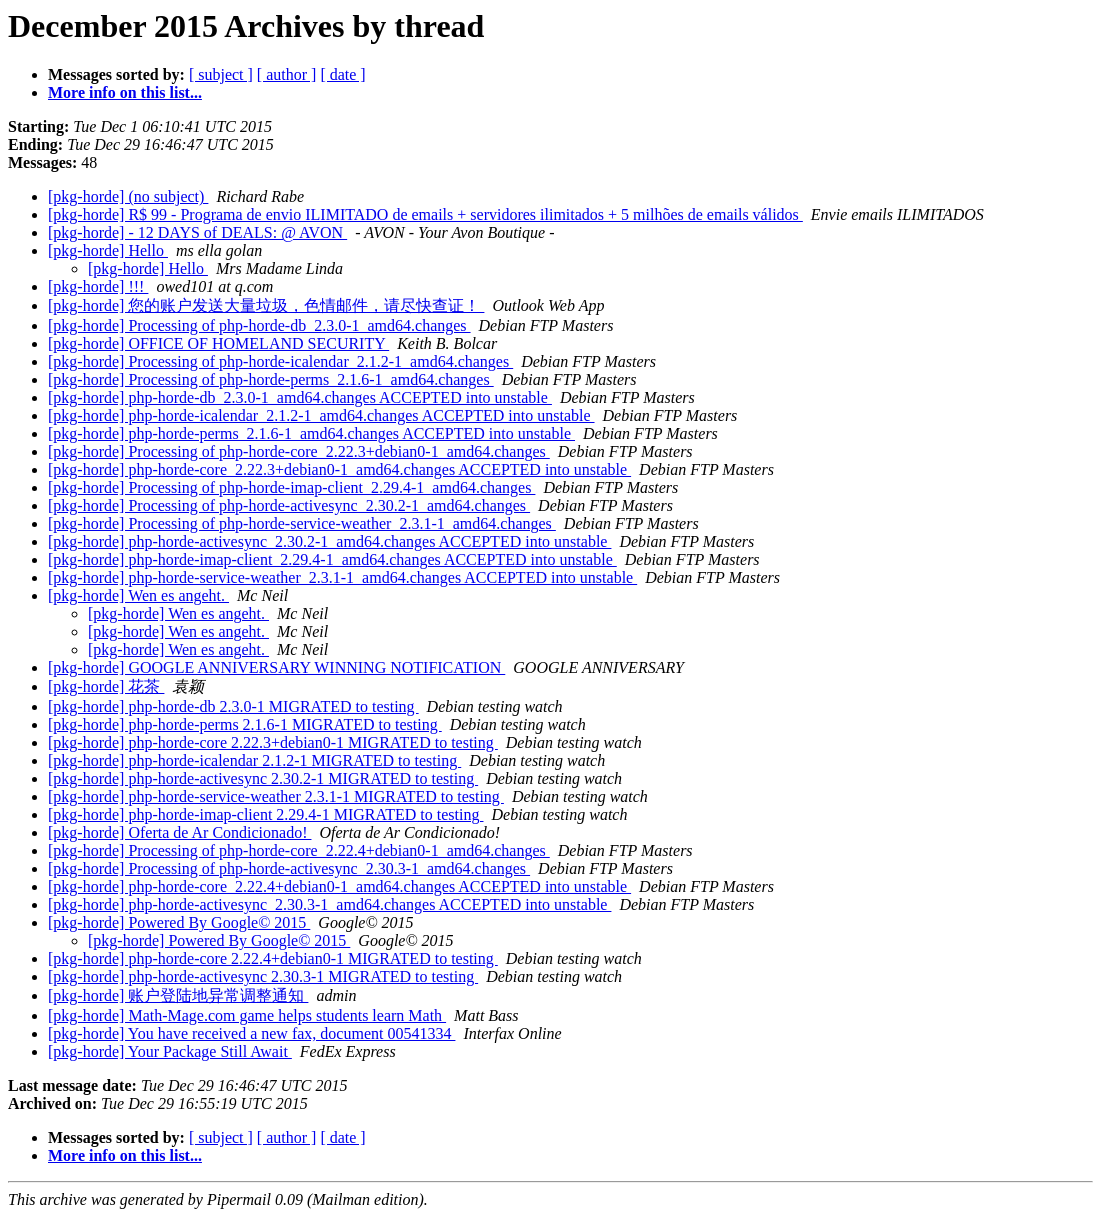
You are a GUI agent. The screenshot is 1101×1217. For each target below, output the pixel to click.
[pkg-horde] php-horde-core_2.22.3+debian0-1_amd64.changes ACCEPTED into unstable (339, 469)
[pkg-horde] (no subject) (128, 196)
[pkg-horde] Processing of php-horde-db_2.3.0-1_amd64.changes (259, 325)
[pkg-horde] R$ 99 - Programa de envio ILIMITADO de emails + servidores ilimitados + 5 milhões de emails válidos (425, 214)
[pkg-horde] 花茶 (106, 686)
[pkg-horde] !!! (98, 286)
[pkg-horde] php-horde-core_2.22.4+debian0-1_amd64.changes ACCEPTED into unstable (339, 886)
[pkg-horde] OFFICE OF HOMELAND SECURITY (218, 343)
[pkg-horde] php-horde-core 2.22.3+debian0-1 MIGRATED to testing (273, 742)
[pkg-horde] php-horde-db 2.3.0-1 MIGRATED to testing (233, 706)
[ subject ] (221, 74)
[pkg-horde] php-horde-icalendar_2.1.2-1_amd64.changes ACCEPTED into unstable (321, 415)
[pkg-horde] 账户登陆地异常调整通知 (178, 995)
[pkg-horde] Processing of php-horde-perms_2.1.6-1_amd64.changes (271, 379)
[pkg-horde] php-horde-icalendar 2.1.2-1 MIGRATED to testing (254, 760)
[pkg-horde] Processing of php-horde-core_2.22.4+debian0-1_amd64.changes (299, 850)
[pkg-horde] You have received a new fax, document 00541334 (251, 1033)
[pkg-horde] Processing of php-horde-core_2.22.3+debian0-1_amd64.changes (299, 451)
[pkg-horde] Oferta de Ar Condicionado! (179, 832)
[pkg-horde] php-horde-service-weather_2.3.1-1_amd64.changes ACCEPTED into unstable (342, 577)
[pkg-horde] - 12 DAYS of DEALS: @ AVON (197, 232)
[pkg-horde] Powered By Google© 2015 (179, 922)
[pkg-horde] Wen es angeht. (138, 595)
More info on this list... (125, 92)
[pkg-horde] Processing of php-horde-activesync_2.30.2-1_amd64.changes (289, 505)
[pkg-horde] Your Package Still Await (170, 1051)
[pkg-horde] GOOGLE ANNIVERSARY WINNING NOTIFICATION (276, 667)
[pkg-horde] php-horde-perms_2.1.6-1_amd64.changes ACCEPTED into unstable (311, 433)
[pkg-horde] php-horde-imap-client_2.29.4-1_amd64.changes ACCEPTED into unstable (332, 559)
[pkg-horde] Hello (108, 250)
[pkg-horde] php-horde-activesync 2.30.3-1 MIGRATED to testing (263, 976)
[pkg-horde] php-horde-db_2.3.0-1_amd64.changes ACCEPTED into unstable (300, 397)
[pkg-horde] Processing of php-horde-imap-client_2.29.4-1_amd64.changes (291, 487)
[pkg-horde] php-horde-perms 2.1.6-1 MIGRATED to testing (245, 724)
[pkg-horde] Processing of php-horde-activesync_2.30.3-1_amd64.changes (289, 868)
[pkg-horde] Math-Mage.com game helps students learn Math (247, 1015)
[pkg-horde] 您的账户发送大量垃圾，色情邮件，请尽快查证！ (266, 305)
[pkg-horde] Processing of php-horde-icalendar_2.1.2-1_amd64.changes (280, 361)
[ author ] (287, 74)
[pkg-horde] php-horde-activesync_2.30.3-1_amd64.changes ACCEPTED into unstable (329, 904)
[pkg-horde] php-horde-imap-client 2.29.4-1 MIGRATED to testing (265, 814)
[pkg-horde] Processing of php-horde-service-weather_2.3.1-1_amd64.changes (302, 523)
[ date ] (342, 74)
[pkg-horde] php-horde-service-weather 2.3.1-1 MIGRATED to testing (276, 796)
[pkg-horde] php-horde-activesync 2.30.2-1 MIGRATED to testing (263, 778)
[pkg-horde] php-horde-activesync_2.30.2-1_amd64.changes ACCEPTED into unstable (329, 541)
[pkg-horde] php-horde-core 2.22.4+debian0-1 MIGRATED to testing (273, 958)
